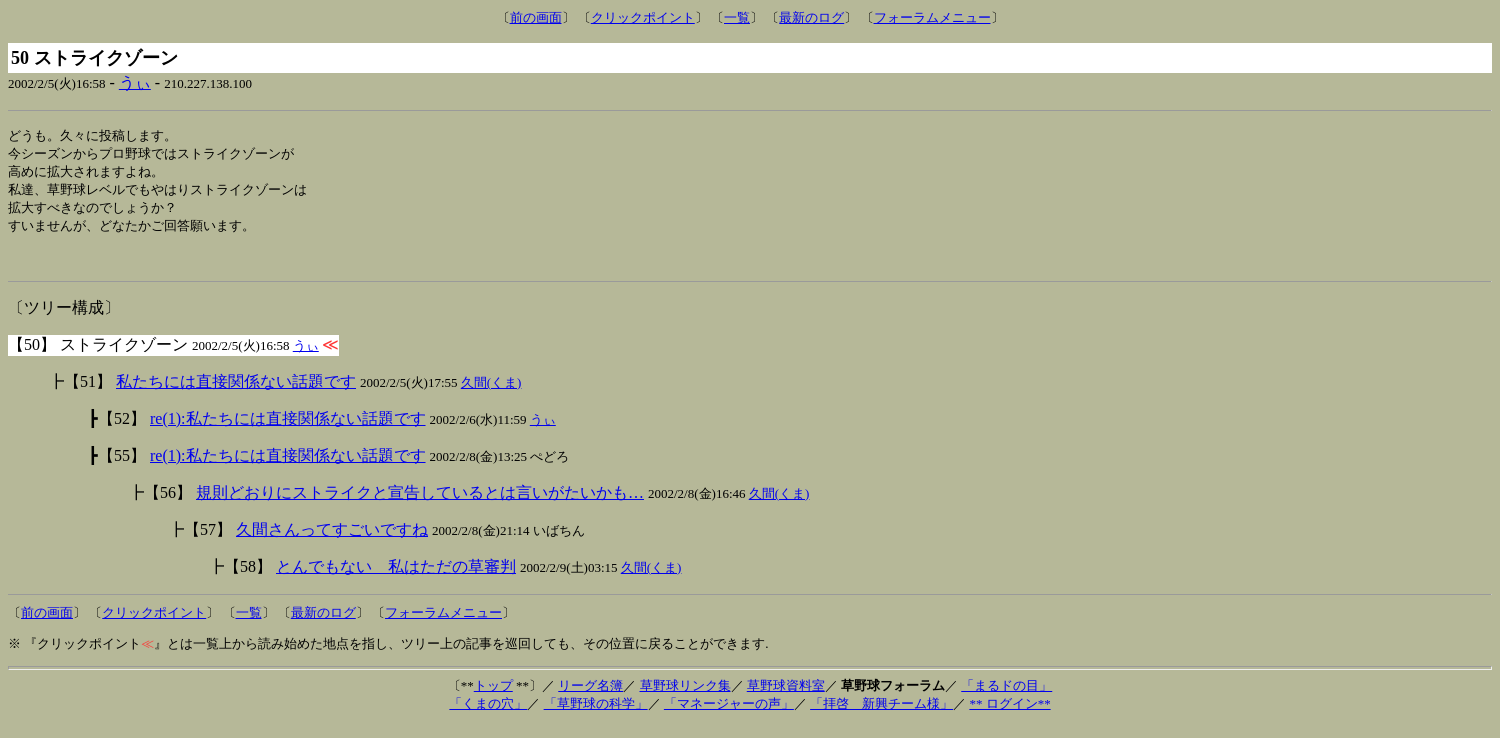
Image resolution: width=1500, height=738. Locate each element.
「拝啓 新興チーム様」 (881, 715)
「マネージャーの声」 (729, 715)
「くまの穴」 (488, 715)
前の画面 (536, 17)
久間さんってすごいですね (332, 541)
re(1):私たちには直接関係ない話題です (288, 430)
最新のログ (811, 17)
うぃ (135, 82)
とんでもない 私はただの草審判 (396, 578)
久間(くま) (491, 394)
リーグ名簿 (590, 697)
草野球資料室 (786, 697)
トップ (493, 697)
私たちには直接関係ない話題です (236, 393)
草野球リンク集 (685, 697)
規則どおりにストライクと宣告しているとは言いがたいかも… (420, 504)
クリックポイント (643, 17)
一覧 (737, 17)
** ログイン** (1009, 715)
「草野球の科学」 (596, 715)
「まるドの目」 (1006, 697)
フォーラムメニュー (932, 17)
